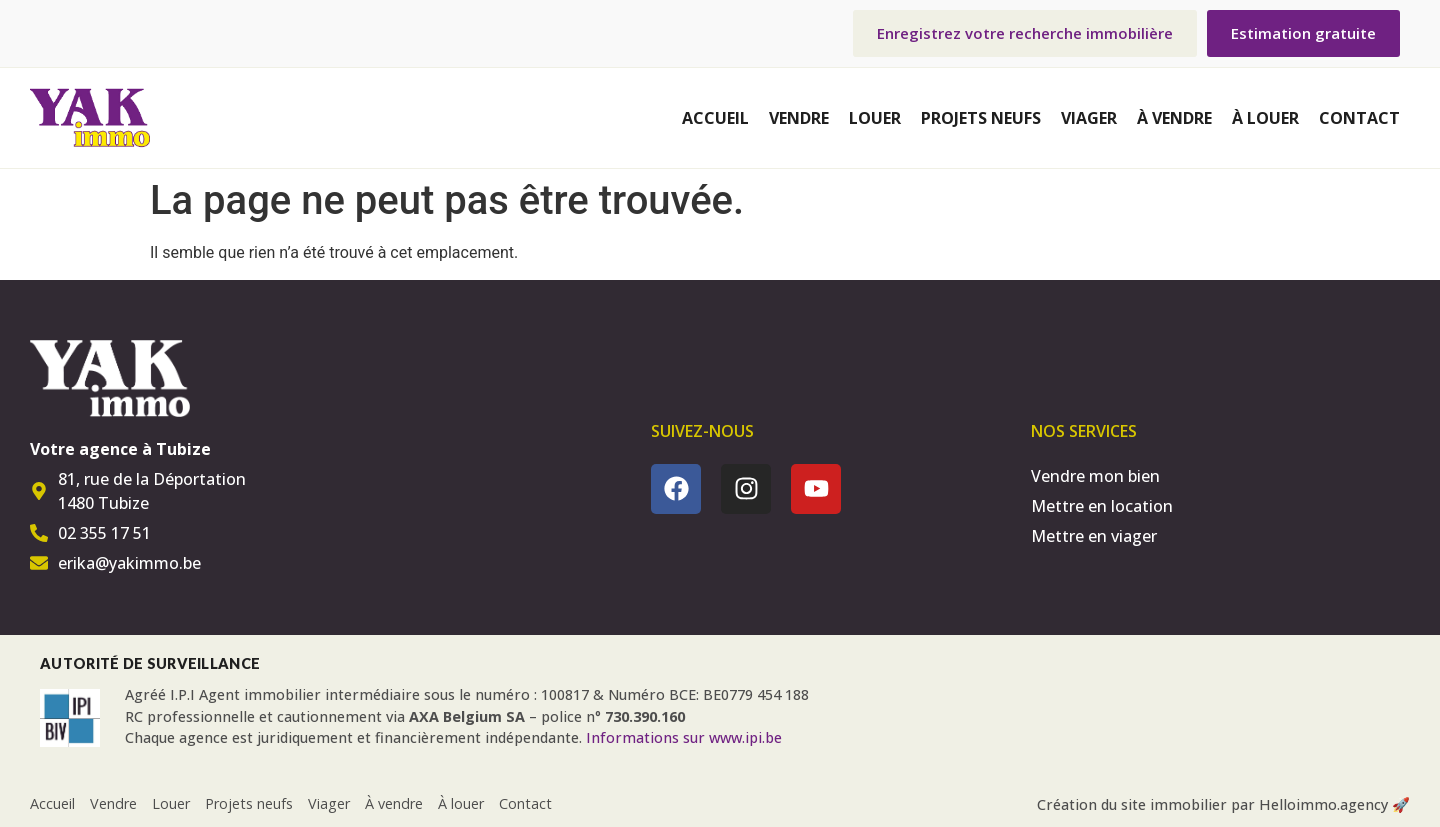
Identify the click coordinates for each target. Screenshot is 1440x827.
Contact (1359, 118)
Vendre (799, 118)
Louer (875, 118)
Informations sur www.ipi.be (684, 737)
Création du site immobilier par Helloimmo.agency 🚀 (1223, 804)
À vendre (1174, 118)
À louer (1265, 118)
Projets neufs (981, 118)
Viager (1089, 118)
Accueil (715, 118)
